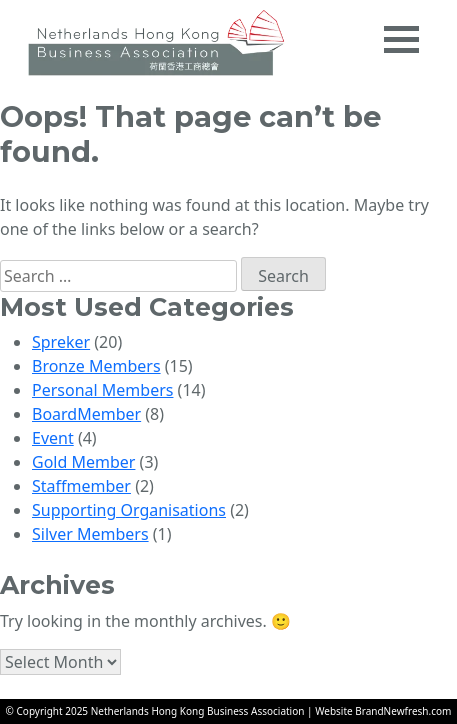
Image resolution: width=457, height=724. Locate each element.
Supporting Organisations (129, 510)
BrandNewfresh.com (403, 711)
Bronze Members (96, 366)
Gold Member (83, 462)
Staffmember (81, 486)
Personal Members (102, 390)
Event (53, 438)
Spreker (61, 342)
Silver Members (90, 534)
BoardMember (86, 414)
